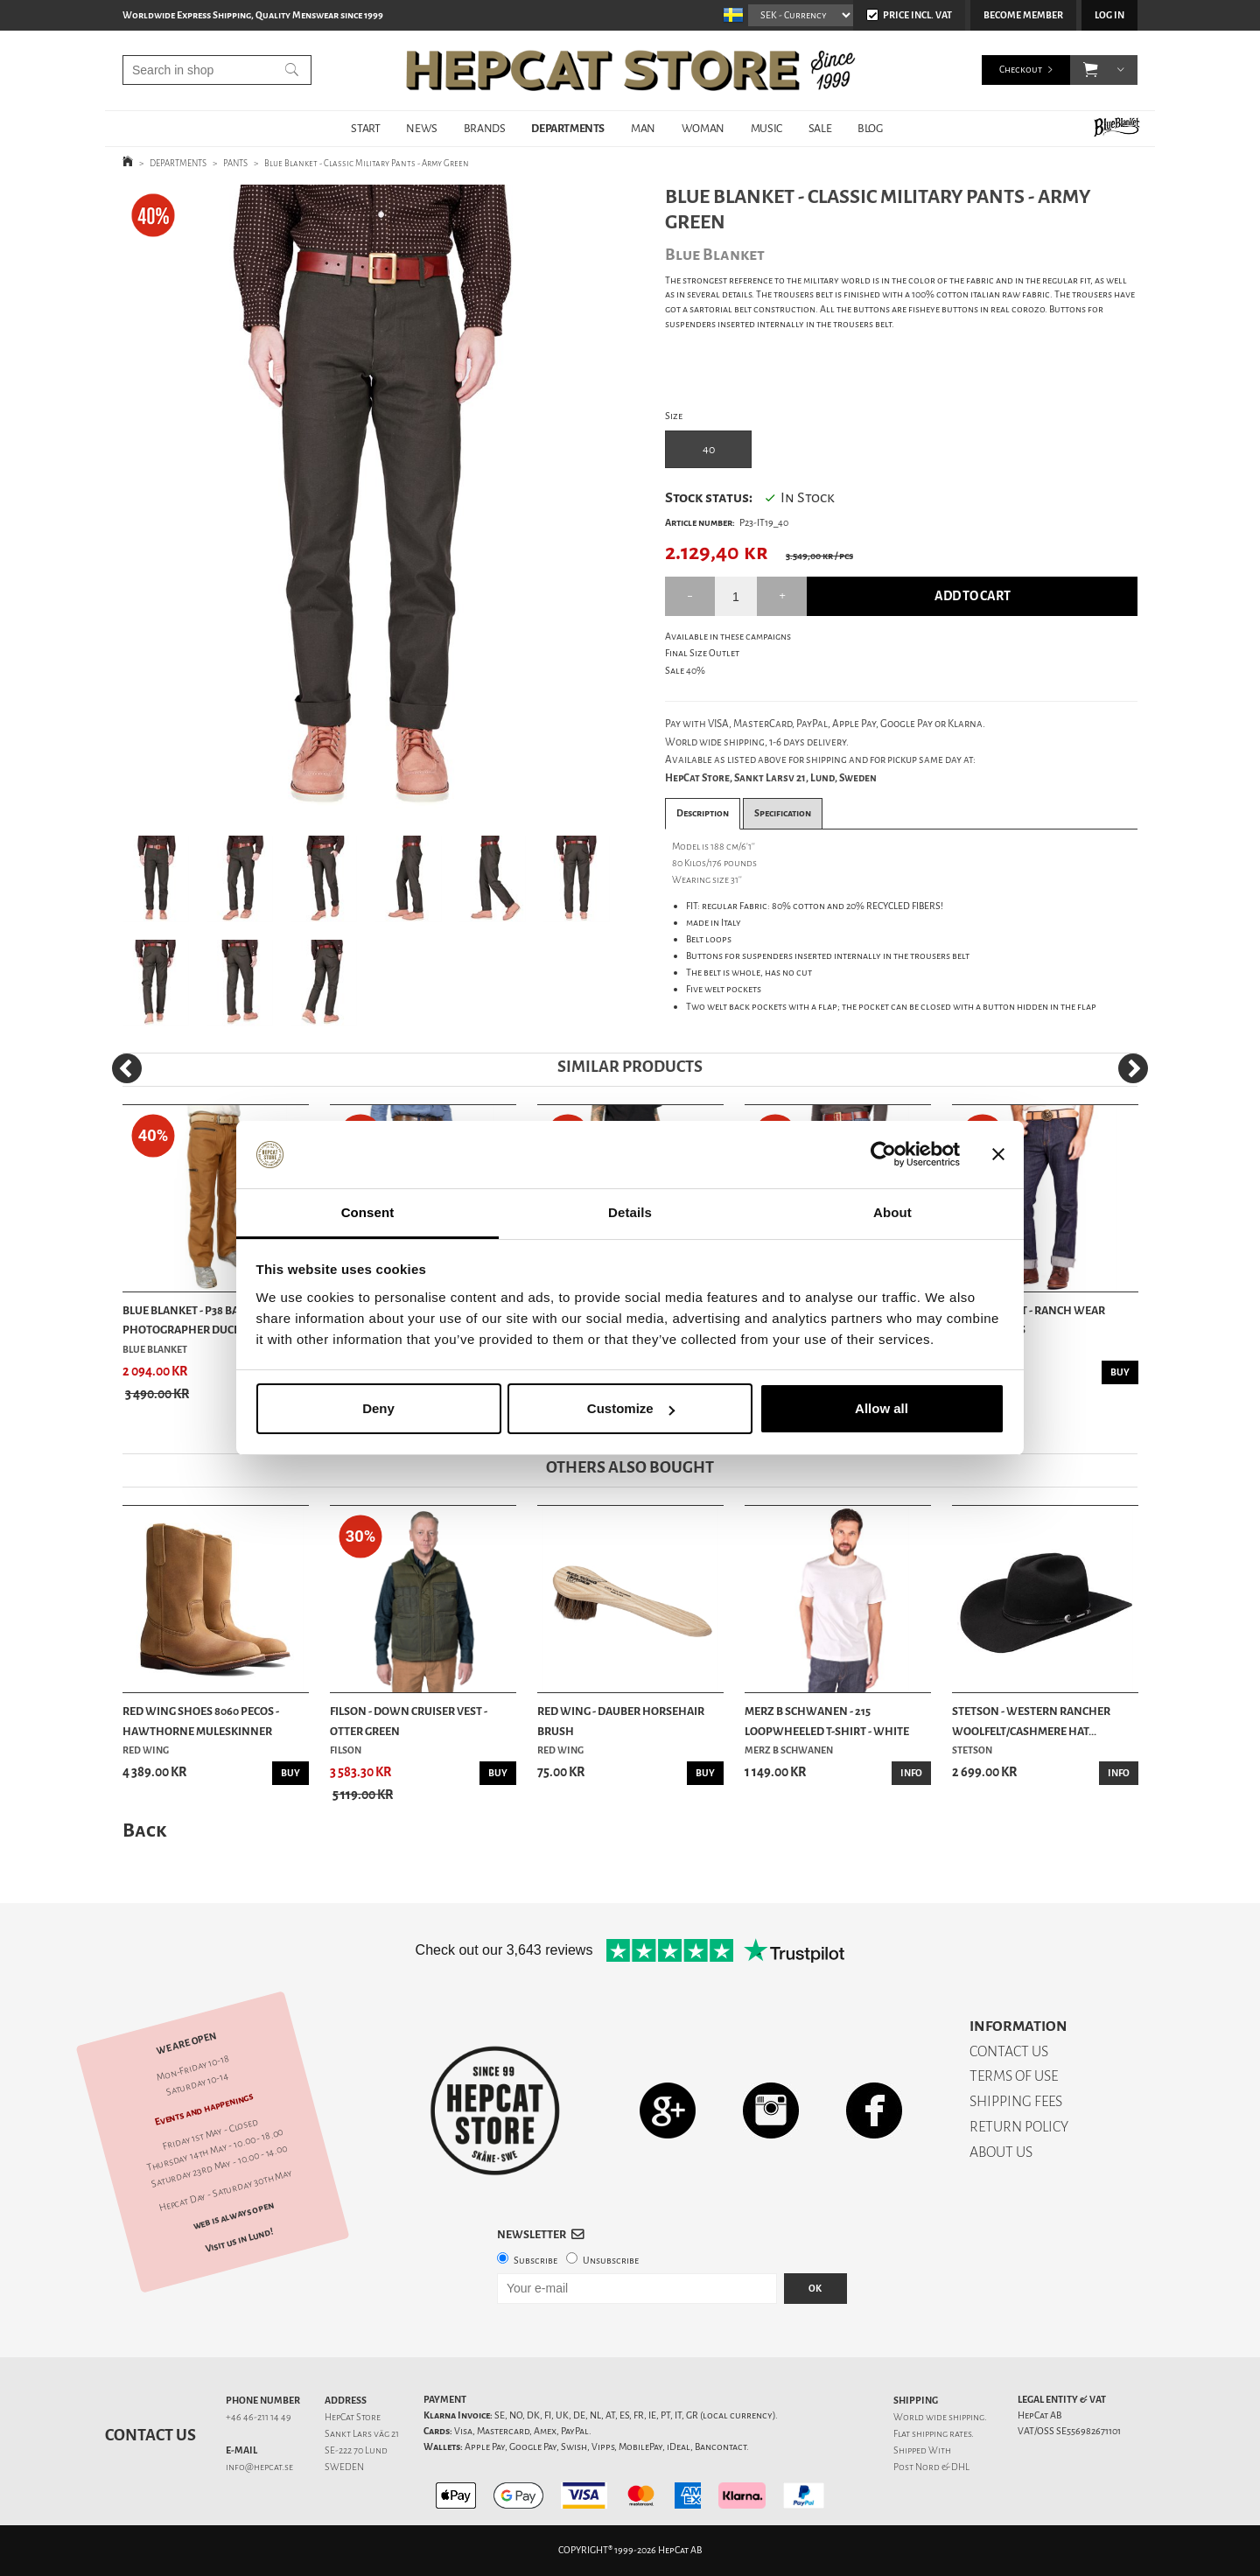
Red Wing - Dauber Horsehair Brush (620, 1721)
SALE (819, 128)
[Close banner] (998, 1155)
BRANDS (485, 128)
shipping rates (941, 2433)
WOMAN (703, 128)
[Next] (1133, 1068)
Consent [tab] (368, 1212)
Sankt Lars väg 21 (362, 2433)
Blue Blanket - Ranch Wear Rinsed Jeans (1028, 1320)
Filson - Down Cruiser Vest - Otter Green (408, 1721)
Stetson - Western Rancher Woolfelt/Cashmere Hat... (1031, 1721)
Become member (1023, 15)
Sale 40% (685, 670)
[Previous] (127, 1068)
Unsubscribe (611, 2260)
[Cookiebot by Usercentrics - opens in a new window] (883, 1155)
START (365, 128)
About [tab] (892, 1212)
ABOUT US (1001, 2152)
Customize (631, 1408)
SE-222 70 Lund (356, 2450)
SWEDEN (344, 2467)
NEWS (421, 128)
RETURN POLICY (1019, 2127)
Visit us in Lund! (239, 2239)
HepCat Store (353, 2417)
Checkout (1020, 69)
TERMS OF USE (1014, 2076)
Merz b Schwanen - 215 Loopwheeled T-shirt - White (827, 1721)
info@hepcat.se (259, 2467)
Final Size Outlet (702, 653)
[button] (1090, 70)
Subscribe (535, 2260)
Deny (378, 1408)
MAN (643, 128)
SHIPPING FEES (1016, 2101)
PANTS (235, 163)
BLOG (870, 128)
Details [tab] (630, 1212)
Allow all (881, 1408)
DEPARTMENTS (568, 128)
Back (144, 1830)
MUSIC (766, 128)
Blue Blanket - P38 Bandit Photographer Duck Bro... (196, 1320)
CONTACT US (1009, 2051)
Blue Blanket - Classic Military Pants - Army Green (366, 163)
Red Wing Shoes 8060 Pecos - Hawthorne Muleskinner (200, 1721)
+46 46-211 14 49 (258, 2417)
